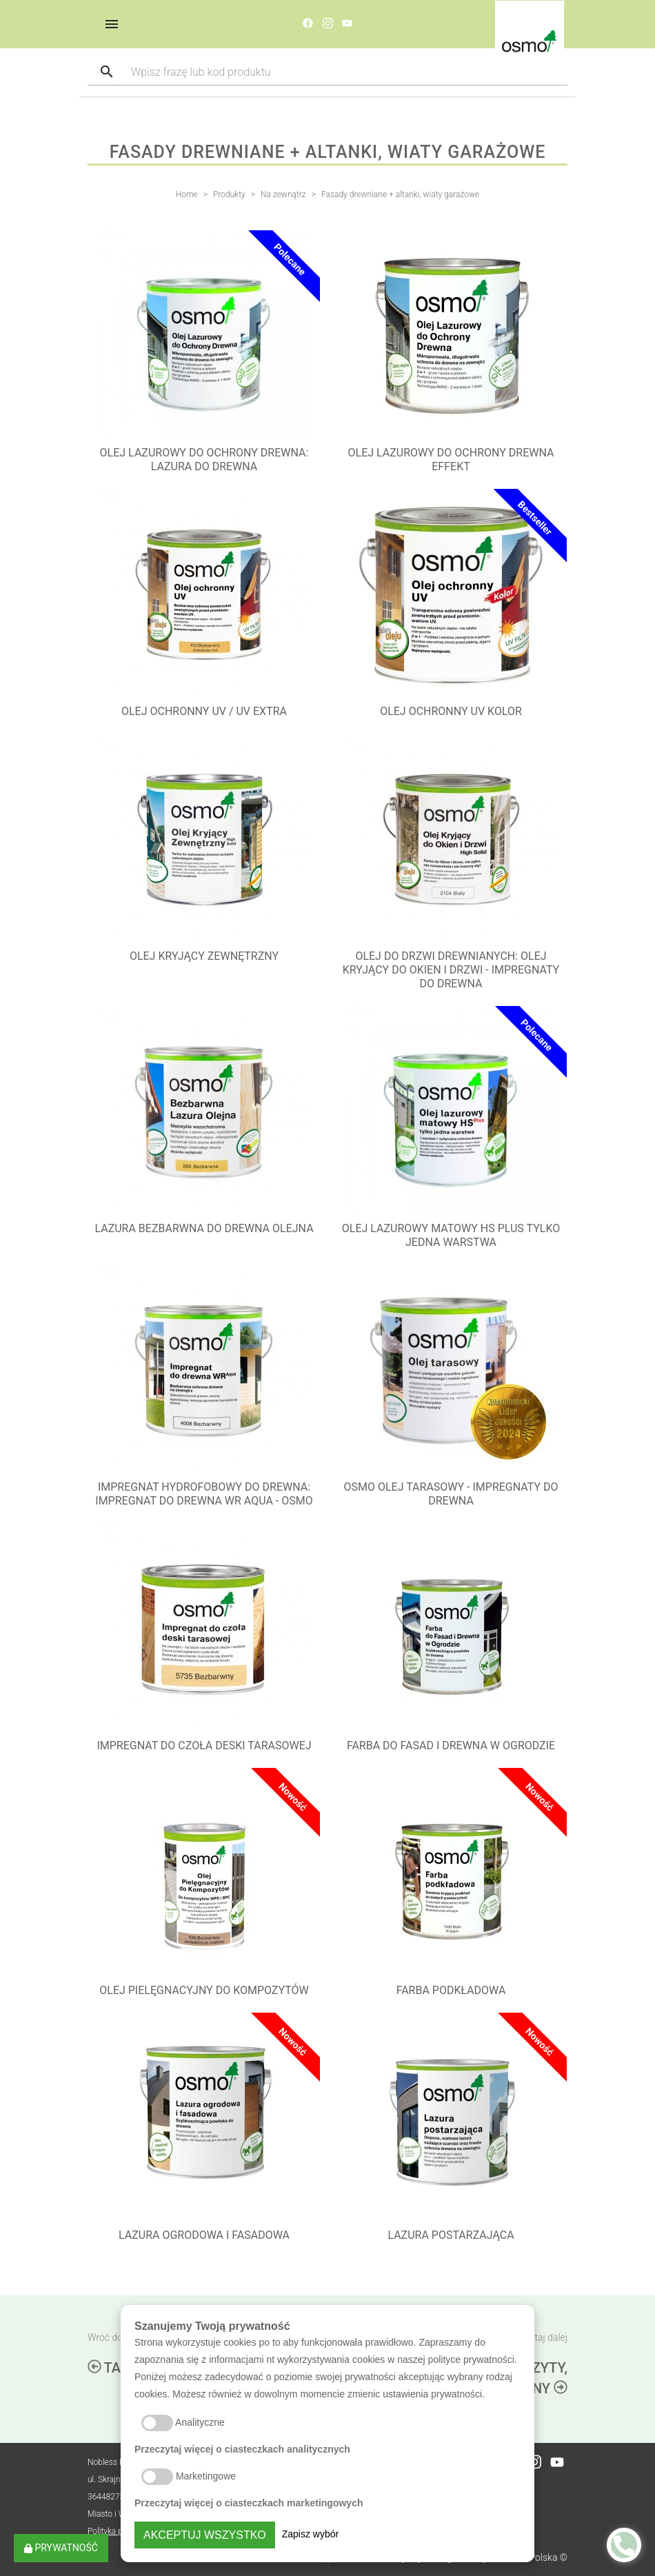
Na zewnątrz (283, 194)
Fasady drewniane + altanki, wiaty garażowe (400, 194)
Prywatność (61, 2547)
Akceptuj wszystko (204, 2535)
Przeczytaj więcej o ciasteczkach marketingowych (248, 2502)
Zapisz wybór (310, 2533)
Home (187, 194)
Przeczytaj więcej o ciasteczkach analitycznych (242, 2449)
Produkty (229, 194)
